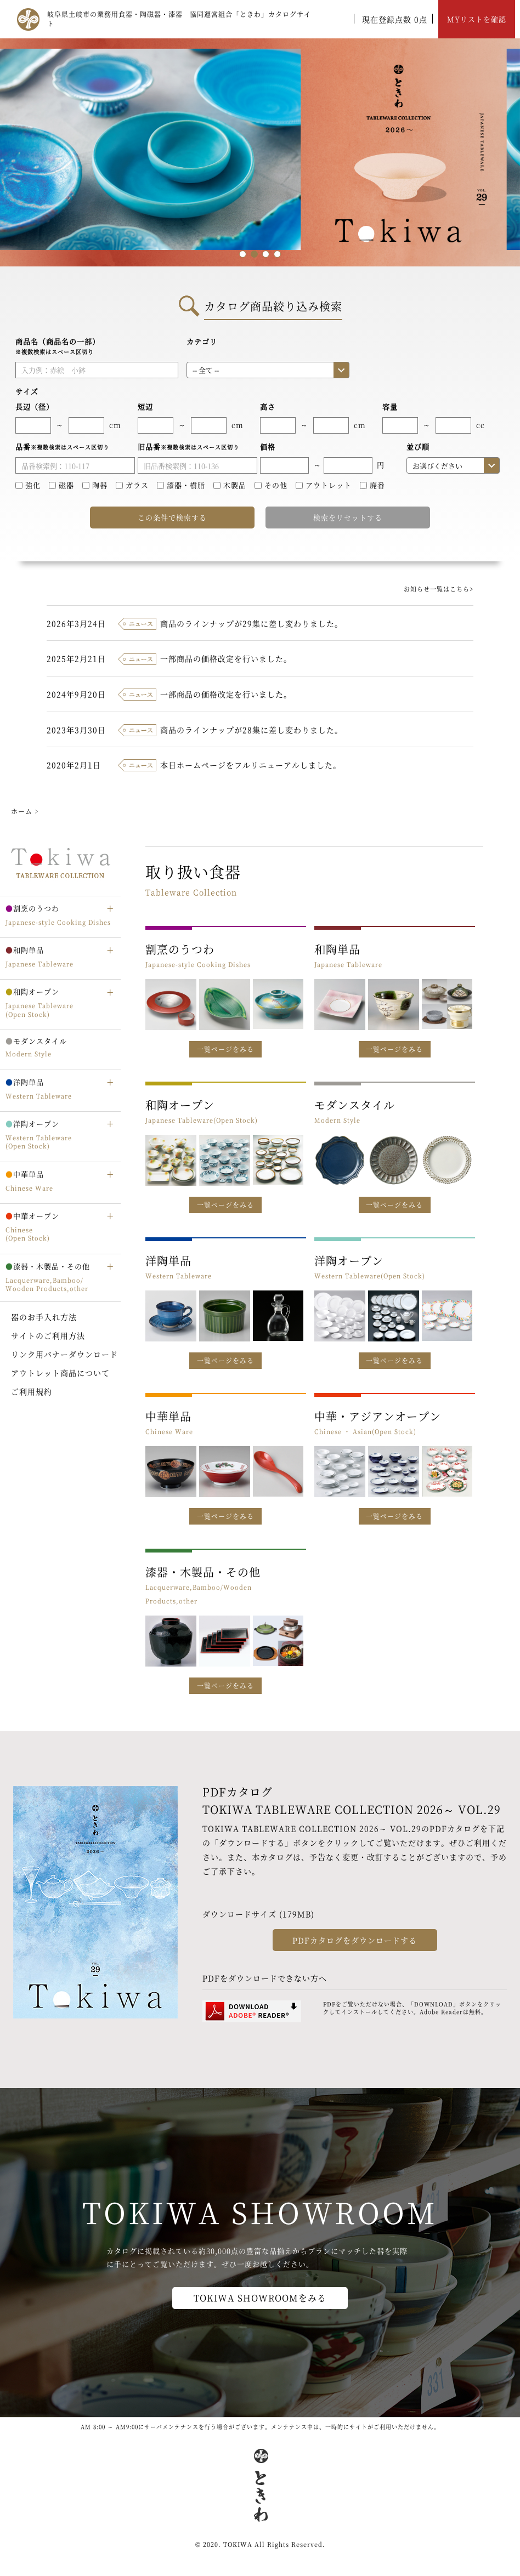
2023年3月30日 (76, 729)
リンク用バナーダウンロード (64, 1354)
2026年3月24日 (76, 623)
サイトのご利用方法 (48, 1335)
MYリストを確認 (476, 19)
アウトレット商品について (60, 1372)
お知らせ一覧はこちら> (438, 588)
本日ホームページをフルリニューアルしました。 (250, 764)
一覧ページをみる (225, 1049)
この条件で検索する (172, 517)
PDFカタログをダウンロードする (354, 1940)
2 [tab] (254, 254)
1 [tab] (242, 254)
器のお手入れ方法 (44, 1316)
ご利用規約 (31, 1391)
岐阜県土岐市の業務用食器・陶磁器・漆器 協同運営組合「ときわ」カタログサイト (179, 18)
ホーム (21, 811)
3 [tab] (265, 254)
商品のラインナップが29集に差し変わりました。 (251, 623)
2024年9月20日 (76, 694)
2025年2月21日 (76, 658)
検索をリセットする (347, 517)
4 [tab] (277, 254)
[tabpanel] (260, 152)
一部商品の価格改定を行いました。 (226, 658)
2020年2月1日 (74, 764)
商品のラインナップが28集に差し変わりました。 (251, 729)
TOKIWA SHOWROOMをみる (260, 2297)
